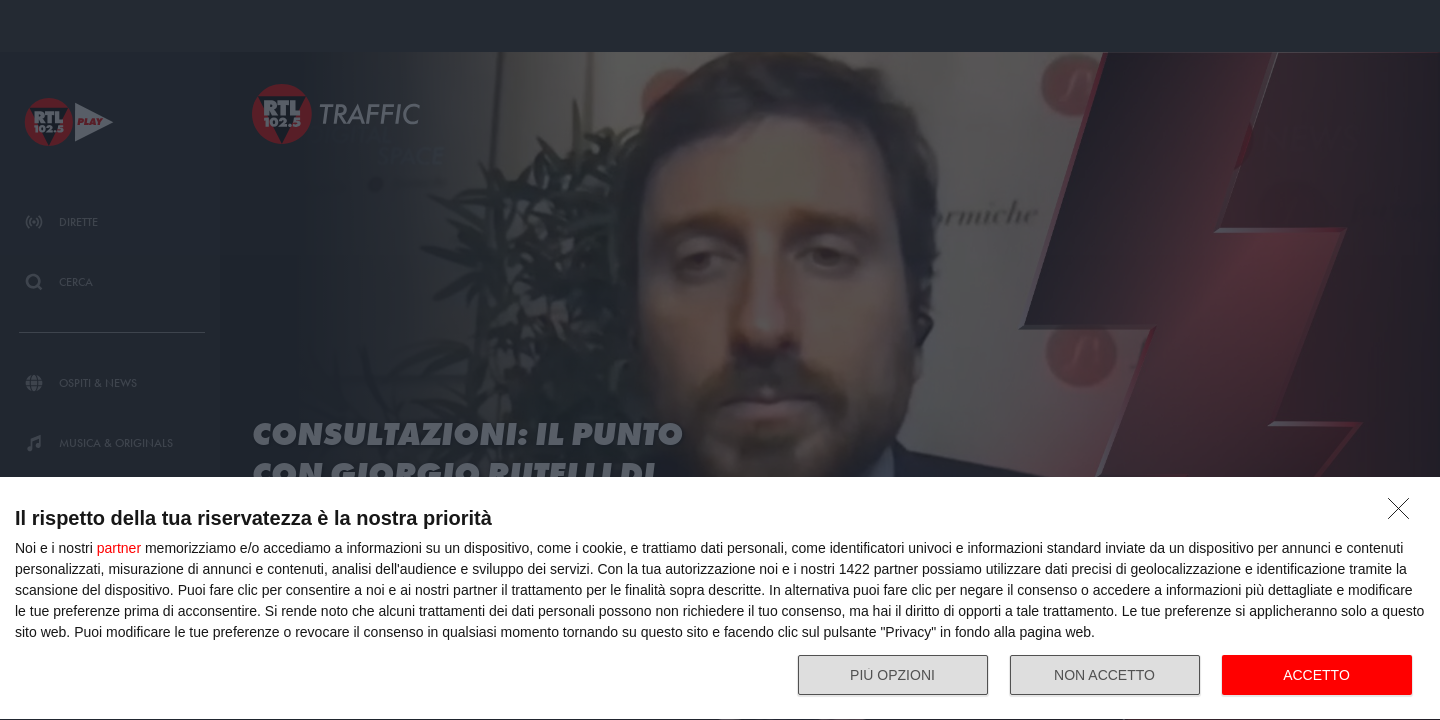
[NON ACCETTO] (1404, 514)
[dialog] (720, 599)
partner (119, 548)
